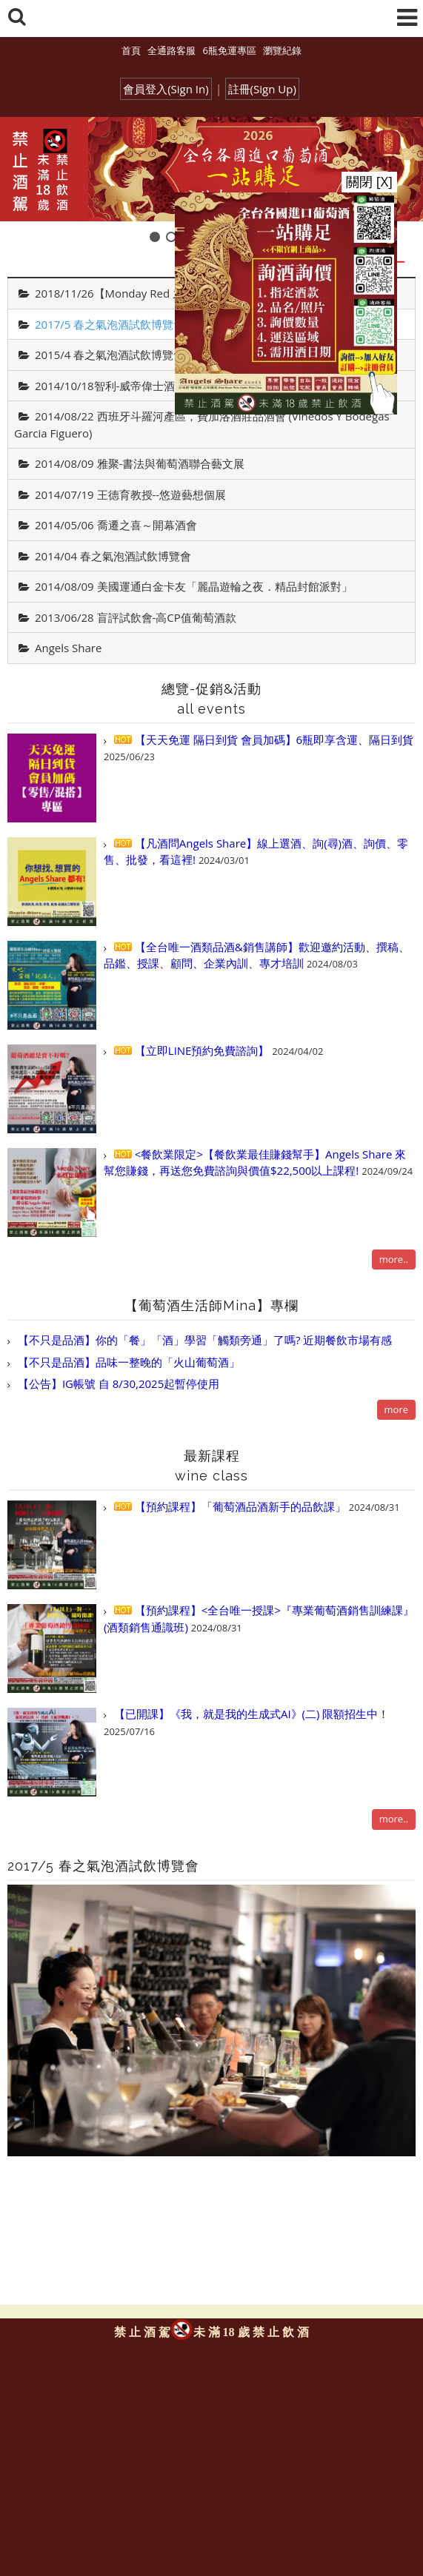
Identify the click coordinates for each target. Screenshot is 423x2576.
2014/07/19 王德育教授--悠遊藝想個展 (130, 494)
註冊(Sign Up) (262, 88)
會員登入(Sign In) (166, 88)
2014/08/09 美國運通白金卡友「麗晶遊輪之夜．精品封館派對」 (194, 586)
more (396, 1409)
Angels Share (68, 647)
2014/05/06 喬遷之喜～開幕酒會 (116, 524)
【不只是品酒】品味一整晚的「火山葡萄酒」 (127, 1362)
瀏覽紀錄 (282, 50)
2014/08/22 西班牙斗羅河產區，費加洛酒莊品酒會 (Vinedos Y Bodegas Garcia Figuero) (202, 424)
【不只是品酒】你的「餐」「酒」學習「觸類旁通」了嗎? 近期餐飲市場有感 (203, 1339)
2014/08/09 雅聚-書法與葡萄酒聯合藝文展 (139, 463)
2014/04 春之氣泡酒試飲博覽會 (113, 556)
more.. (393, 1259)
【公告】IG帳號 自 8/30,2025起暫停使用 (117, 1383)
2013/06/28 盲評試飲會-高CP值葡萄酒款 (135, 617)
